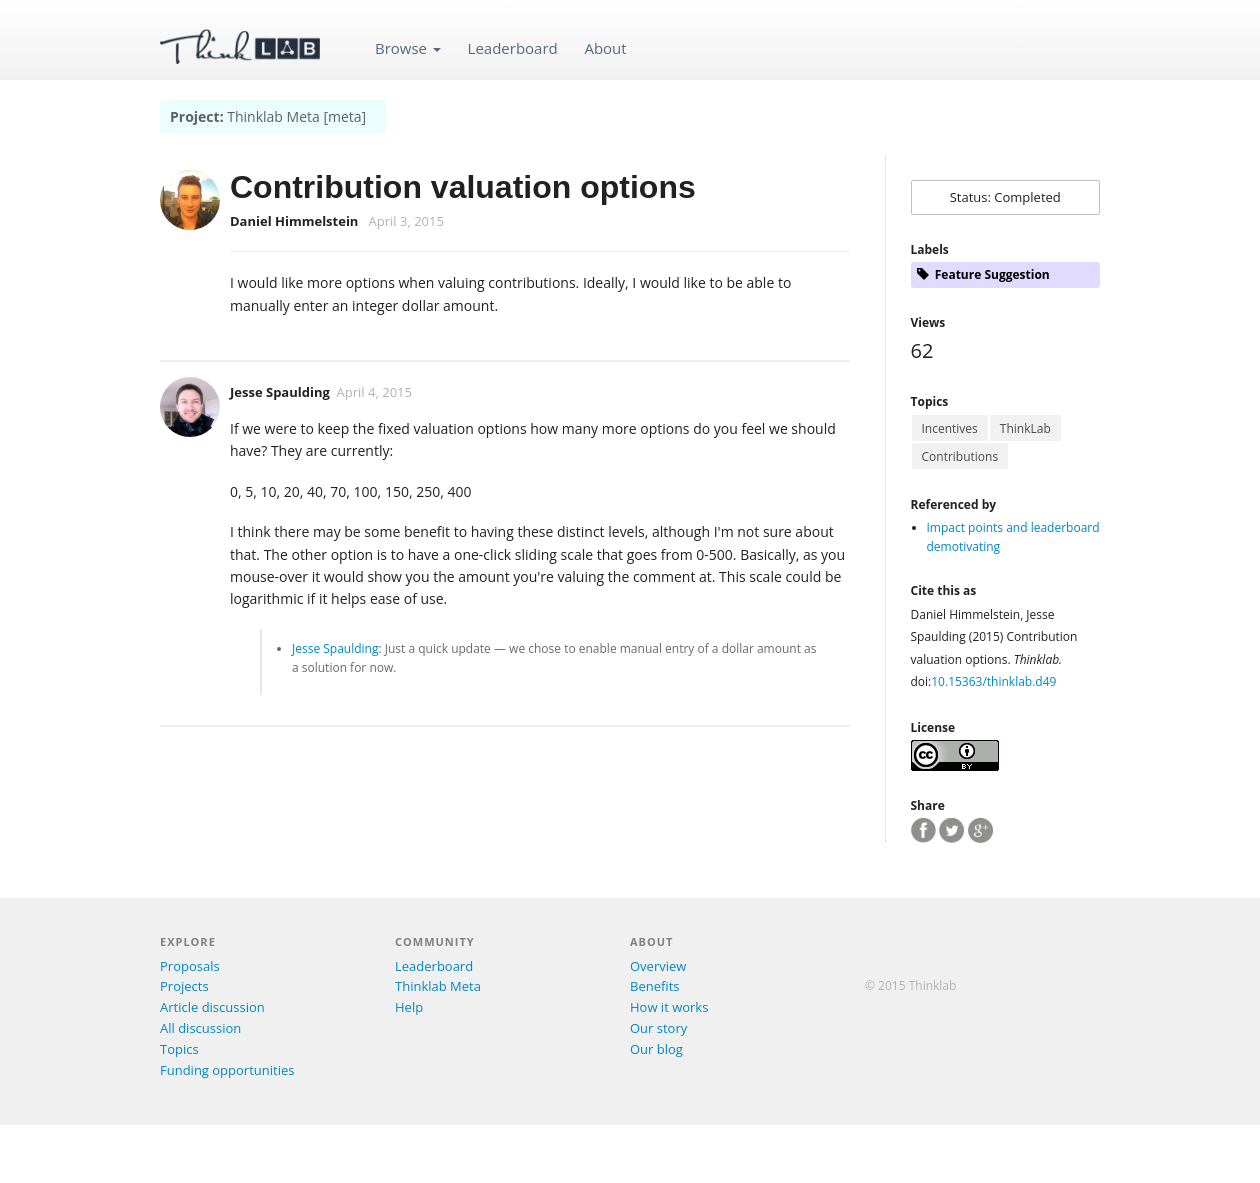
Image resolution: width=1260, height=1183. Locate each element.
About (605, 48)
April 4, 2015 (374, 392)
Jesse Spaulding (280, 392)
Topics (179, 1049)
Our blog (656, 1049)
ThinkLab (1025, 428)
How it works (669, 1007)
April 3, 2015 (406, 221)
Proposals (190, 966)
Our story (658, 1028)
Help (409, 1007)
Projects (184, 986)
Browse (408, 48)
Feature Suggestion (983, 274)
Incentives (950, 428)
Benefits (654, 986)
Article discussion (212, 1007)
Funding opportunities (227, 1070)
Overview (658, 966)
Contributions (960, 456)
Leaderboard (513, 48)
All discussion (200, 1028)
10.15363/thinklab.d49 (993, 681)
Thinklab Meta (438, 986)
